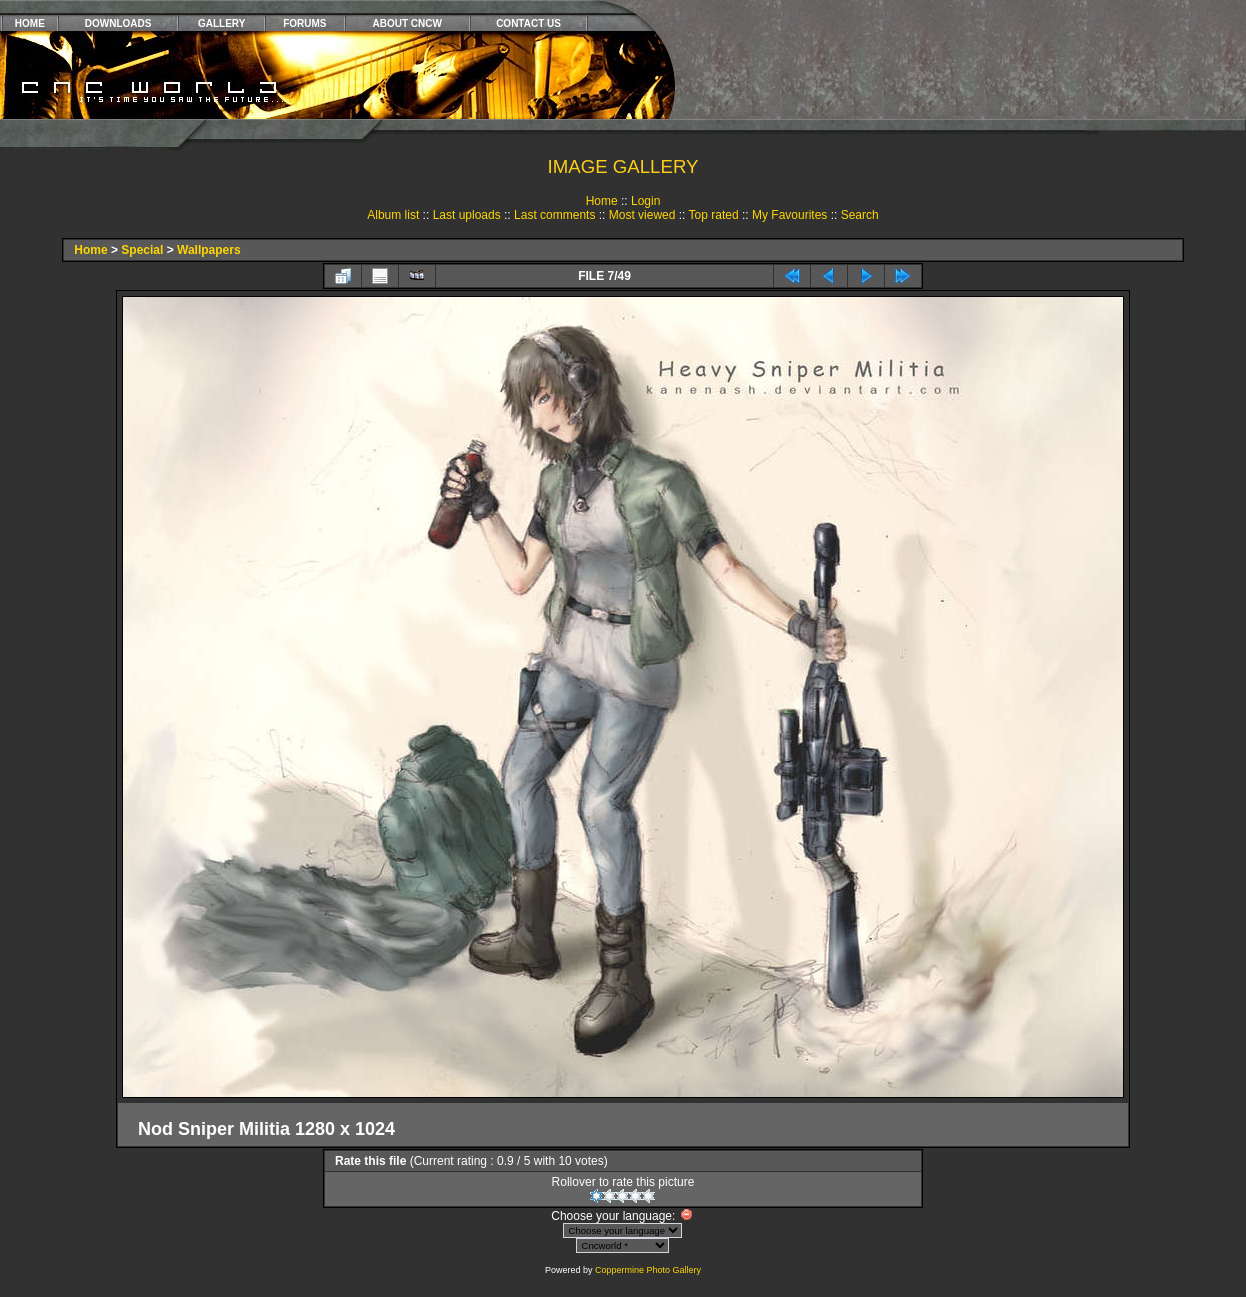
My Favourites (789, 215)
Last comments (554, 215)
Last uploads (467, 215)
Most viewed (642, 215)
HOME (30, 23)
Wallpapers (209, 250)
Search (860, 215)
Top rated (714, 215)
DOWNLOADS (118, 23)
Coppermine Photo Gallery (648, 1270)
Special (142, 250)
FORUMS (304, 23)
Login (645, 201)
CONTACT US (528, 23)
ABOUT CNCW (407, 23)
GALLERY (221, 23)
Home (602, 201)
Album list (393, 215)
